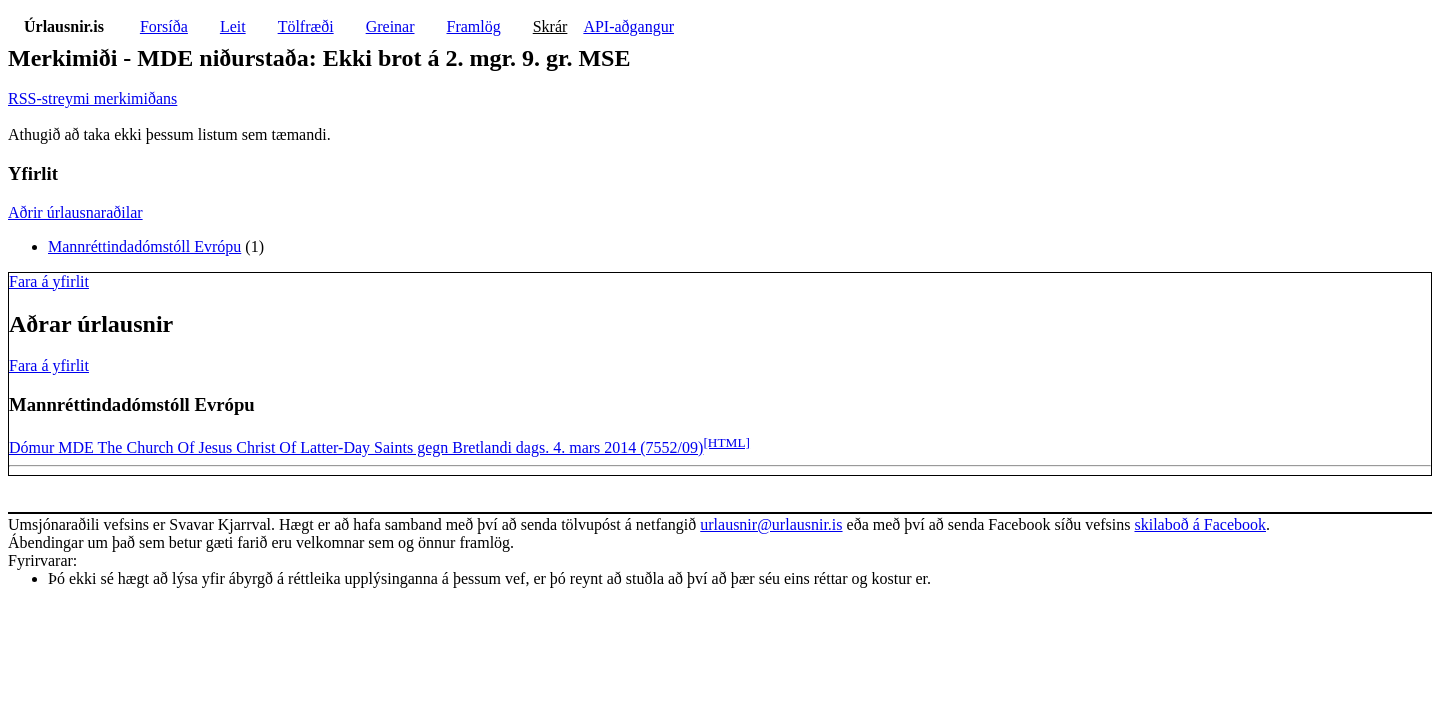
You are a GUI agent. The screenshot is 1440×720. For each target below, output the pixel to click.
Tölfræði (306, 26)
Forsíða (164, 26)
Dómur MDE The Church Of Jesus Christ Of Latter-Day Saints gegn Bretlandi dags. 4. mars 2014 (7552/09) (356, 447)
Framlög (474, 26)
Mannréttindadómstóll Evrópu (144, 246)
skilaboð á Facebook (1200, 524)
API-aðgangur (628, 26)
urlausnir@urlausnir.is (771, 524)
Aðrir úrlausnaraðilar (75, 212)
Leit (233, 26)
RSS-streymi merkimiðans (92, 98)
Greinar (390, 26)
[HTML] (726, 442)
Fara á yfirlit (49, 281)
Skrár (550, 26)
